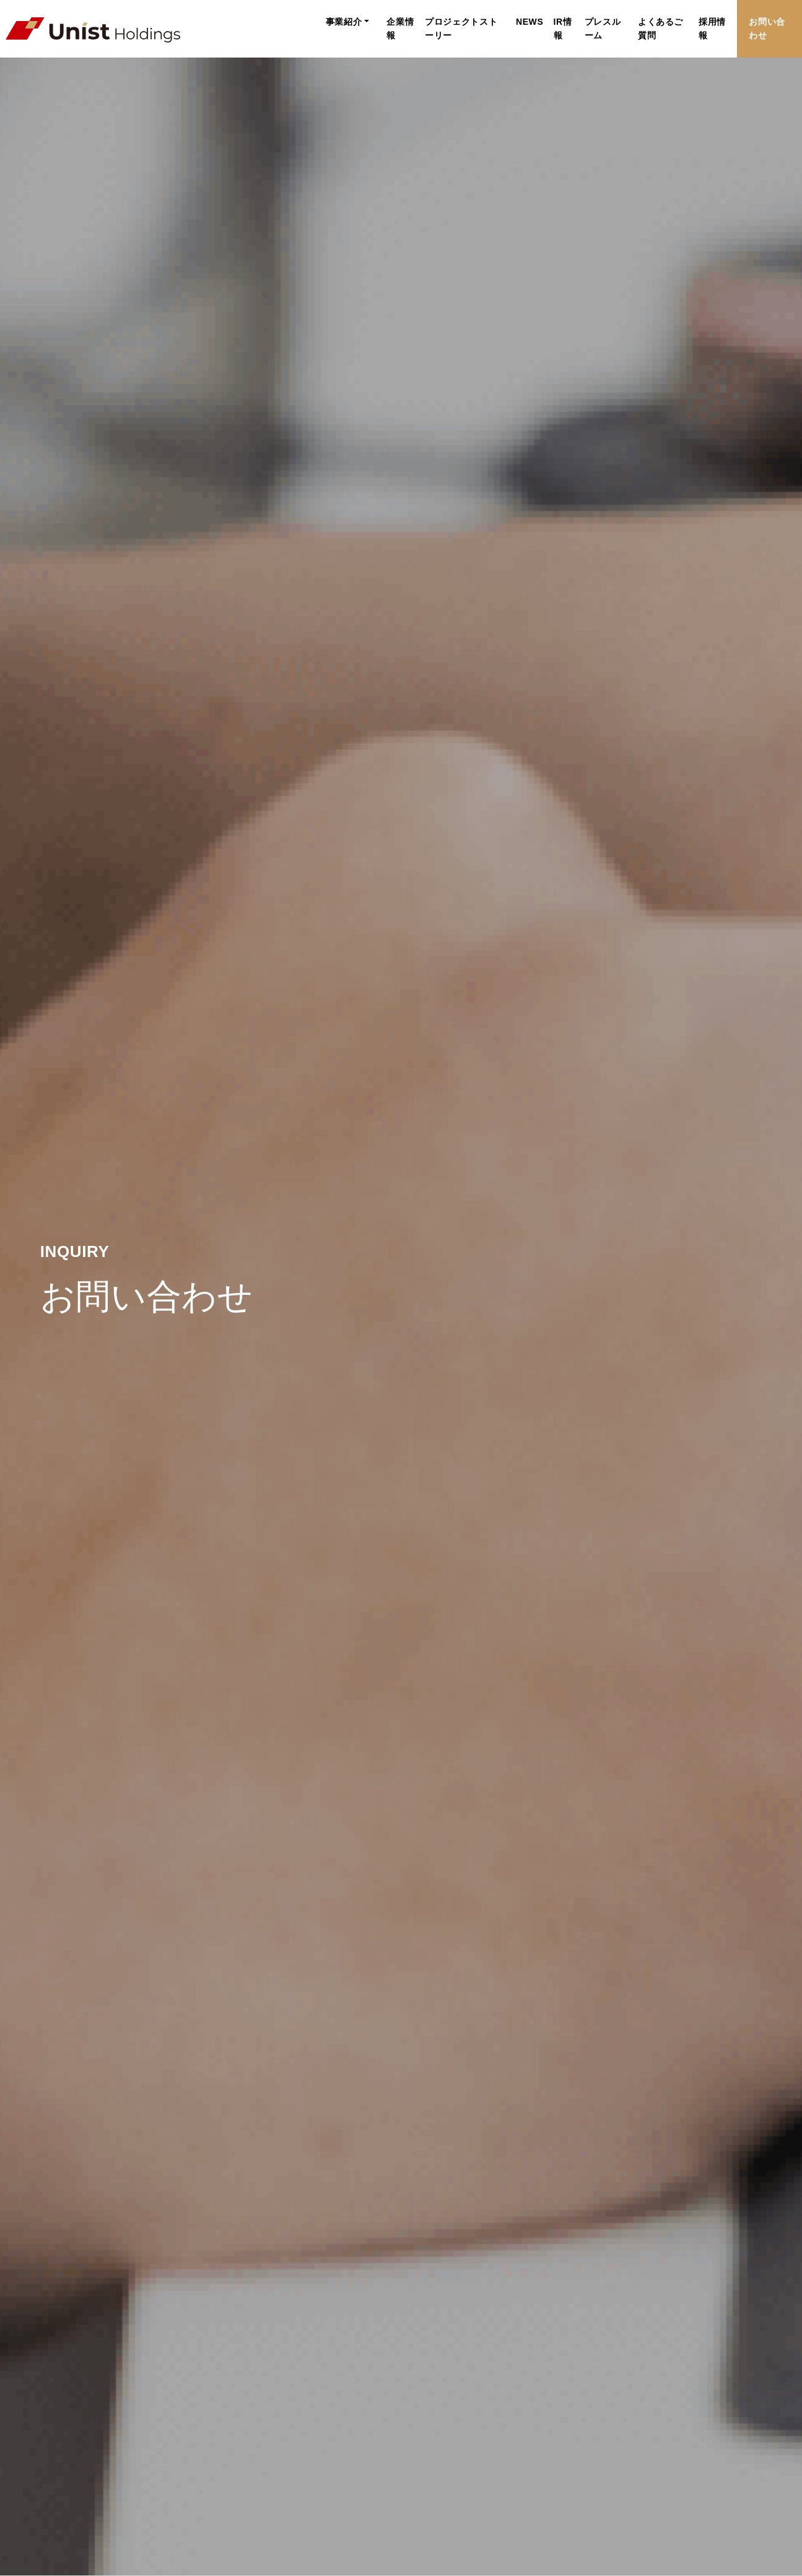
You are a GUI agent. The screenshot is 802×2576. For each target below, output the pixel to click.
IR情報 (516, 22)
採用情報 (696, 22)
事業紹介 (266, 22)
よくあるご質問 (635, 22)
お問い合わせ (763, 22)
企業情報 (326, 22)
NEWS (478, 22)
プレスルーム (566, 22)
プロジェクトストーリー (405, 22)
